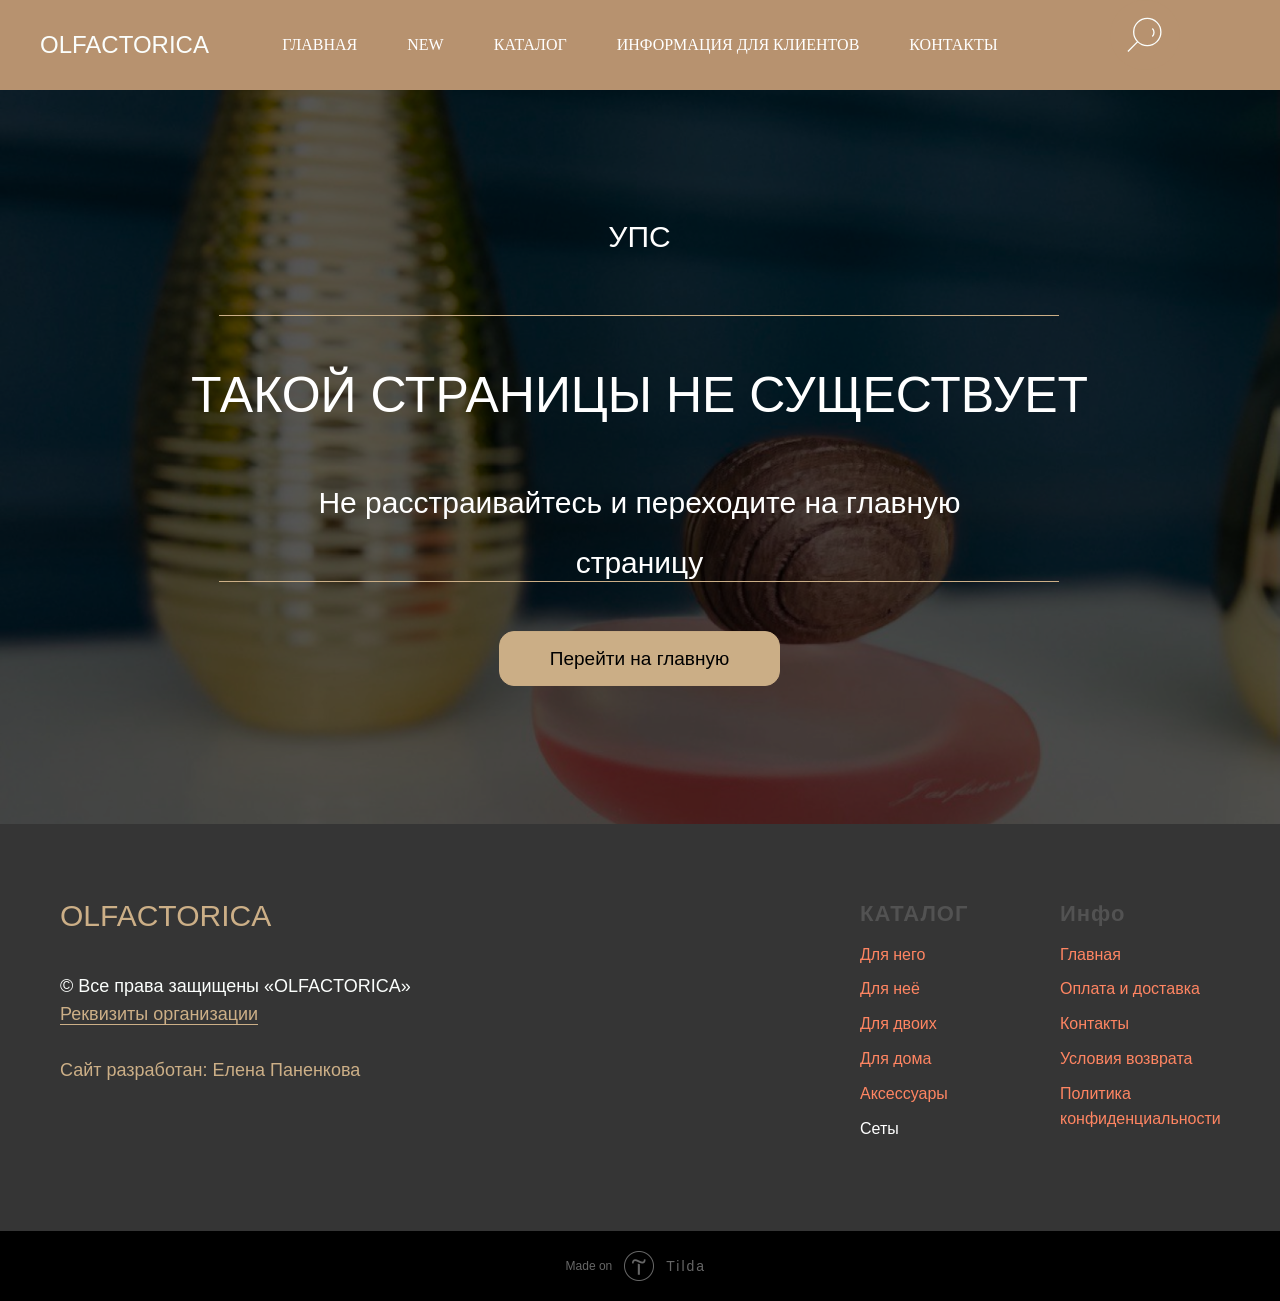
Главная (319, 44)
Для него (892, 954)
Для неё (890, 988)
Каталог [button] (530, 44)
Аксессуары (904, 1093)
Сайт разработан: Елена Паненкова (210, 1070)
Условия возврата (1126, 1058)
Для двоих (898, 1023)
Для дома (895, 1058)
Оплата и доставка (1130, 988)
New (425, 44)
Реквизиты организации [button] (159, 1014)
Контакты (953, 44)
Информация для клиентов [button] (738, 44)
